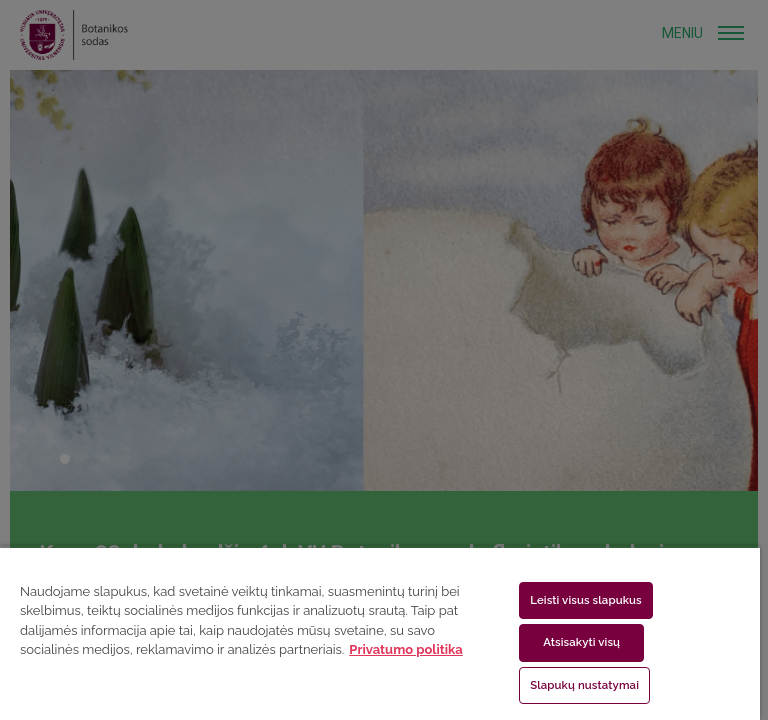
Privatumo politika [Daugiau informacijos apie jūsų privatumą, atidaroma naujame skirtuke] (405, 649)
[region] (380, 633)
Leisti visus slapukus (586, 600)
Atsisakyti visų (581, 642)
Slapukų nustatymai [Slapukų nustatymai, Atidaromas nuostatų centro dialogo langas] (584, 685)
